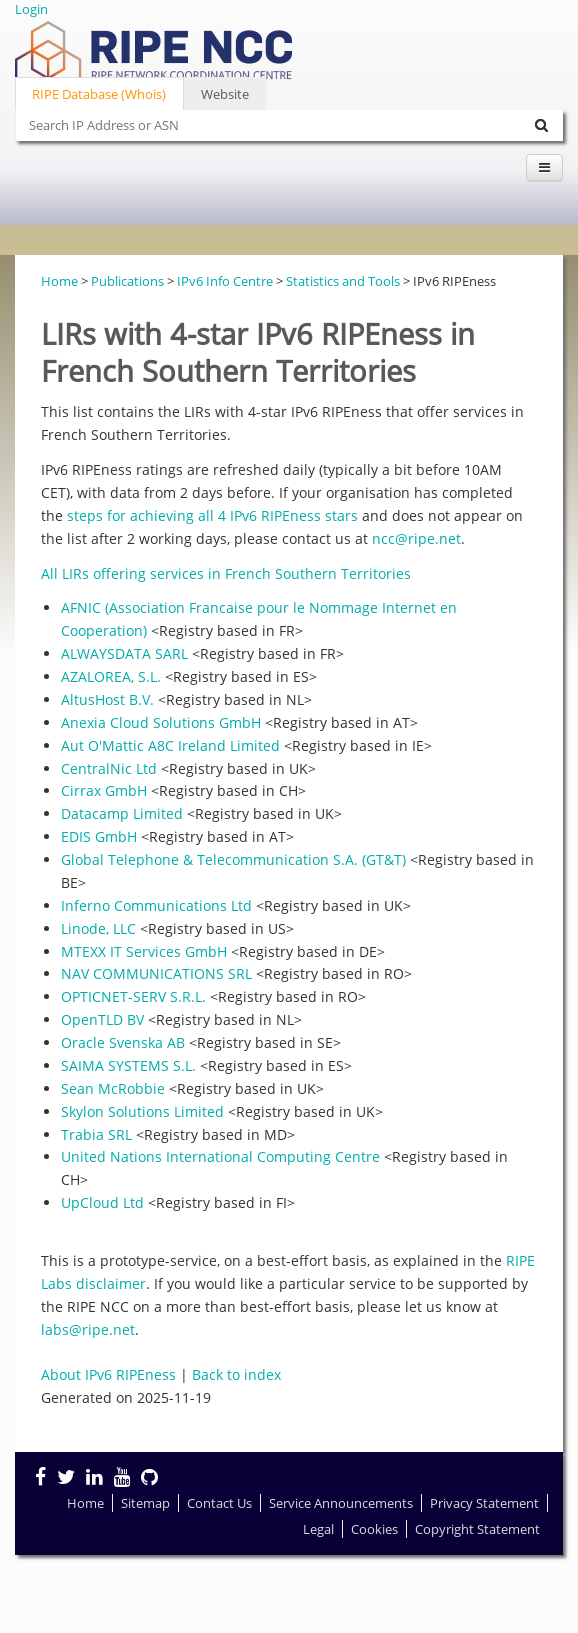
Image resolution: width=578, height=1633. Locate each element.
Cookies (374, 1529)
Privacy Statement (484, 1503)
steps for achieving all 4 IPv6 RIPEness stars (212, 515)
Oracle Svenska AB (123, 1042)
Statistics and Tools (343, 281)
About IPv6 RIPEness (108, 1374)
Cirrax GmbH (104, 790)
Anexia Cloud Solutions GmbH (161, 722)
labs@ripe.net (88, 1329)
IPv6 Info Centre (225, 281)
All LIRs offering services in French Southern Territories (226, 573)
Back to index (236, 1374)
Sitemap (145, 1503)
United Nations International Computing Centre (220, 1156)
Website (225, 94)
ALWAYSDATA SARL (124, 653)
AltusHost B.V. (107, 699)
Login (31, 9)
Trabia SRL (96, 1134)
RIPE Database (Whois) (99, 94)
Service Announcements (341, 1503)
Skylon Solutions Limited (142, 1111)
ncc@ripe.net (416, 538)
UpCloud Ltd (102, 1202)
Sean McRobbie (113, 1088)
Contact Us (219, 1503)
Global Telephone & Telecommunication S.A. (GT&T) (233, 859)
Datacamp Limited (122, 813)
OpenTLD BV (102, 1019)
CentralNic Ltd (109, 768)
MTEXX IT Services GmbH (144, 951)
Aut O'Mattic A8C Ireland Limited (170, 745)
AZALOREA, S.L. (111, 676)
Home (59, 281)
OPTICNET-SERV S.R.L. (133, 996)
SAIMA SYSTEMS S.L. (128, 1065)
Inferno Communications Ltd (156, 905)
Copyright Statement (477, 1529)
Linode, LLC (98, 928)
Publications (127, 281)
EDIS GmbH (99, 836)
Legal (318, 1529)
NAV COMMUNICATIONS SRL (156, 973)
